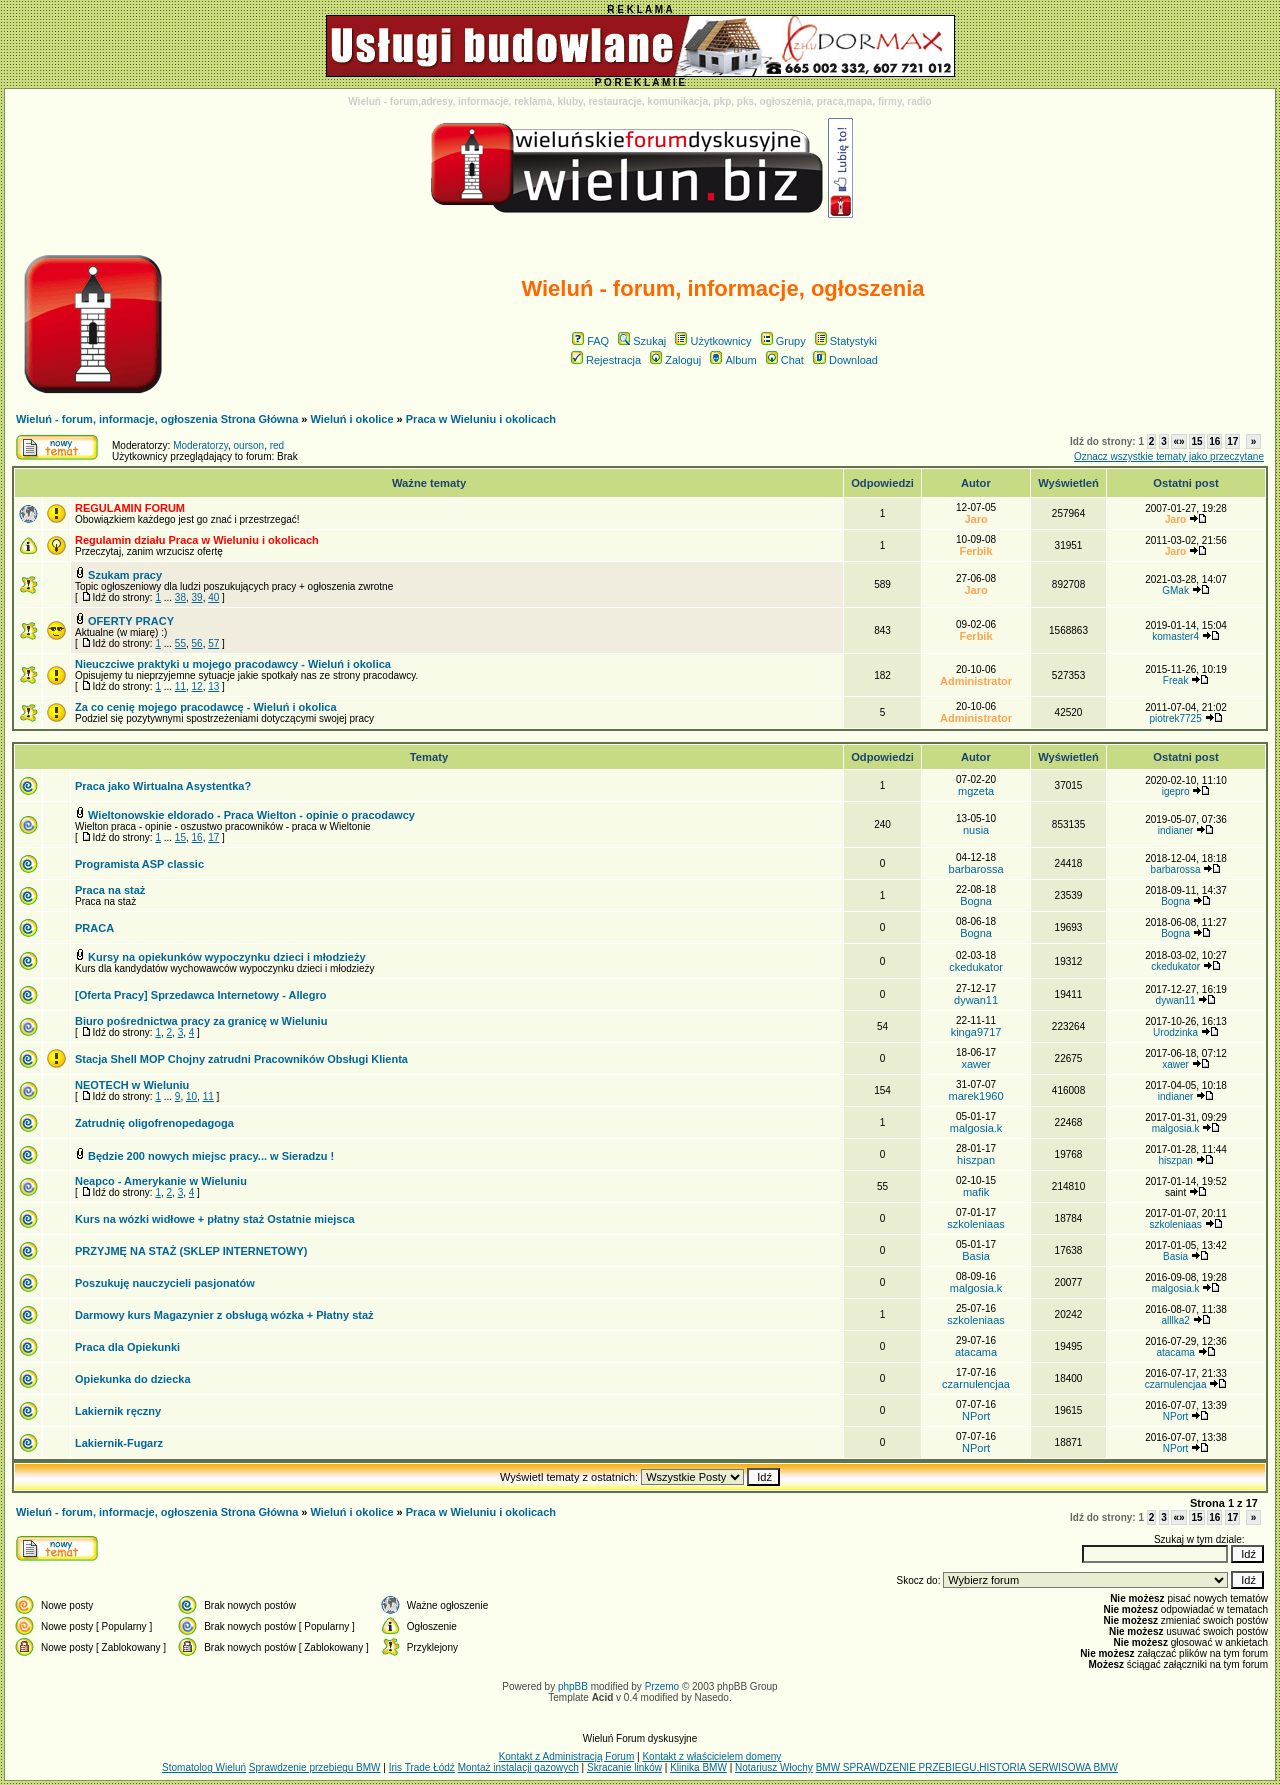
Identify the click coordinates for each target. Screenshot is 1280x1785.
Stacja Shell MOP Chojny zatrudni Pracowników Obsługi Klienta (241, 1059)
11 (180, 686)
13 (213, 686)
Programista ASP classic (139, 864)
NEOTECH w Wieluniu (132, 1085)
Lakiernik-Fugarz (119, 1443)
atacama (976, 1352)
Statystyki (846, 341)
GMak (1175, 590)
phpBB (573, 1686)
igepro (1176, 791)
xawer (975, 1064)
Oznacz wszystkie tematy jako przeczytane (1169, 456)
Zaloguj (675, 360)
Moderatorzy (200, 445)
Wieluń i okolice (352, 419)
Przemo (662, 1686)
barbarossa (976, 869)
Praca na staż (110, 890)
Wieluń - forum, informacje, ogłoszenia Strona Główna (157, 419)
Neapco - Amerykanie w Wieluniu (161, 1181)
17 (1232, 441)
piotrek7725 (1175, 718)
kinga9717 (976, 1032)
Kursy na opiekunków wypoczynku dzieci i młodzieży (227, 957)
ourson (249, 445)
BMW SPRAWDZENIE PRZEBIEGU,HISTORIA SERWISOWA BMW (967, 1767)
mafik (976, 1192)
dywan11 (976, 1000)
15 (1196, 441)
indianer (1176, 830)
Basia (976, 1256)
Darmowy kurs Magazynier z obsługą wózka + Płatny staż (224, 1315)
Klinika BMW (698, 1767)
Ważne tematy (429, 483)
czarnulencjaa (976, 1384)
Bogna (976, 901)
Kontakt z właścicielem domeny (711, 1756)
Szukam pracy (125, 575)
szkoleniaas (975, 1224)
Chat (785, 360)
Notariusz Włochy (774, 1767)
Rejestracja (606, 360)
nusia (976, 830)
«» (1178, 441)
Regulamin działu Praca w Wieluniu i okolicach (197, 540)
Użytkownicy (713, 341)
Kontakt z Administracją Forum (567, 1756)
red (277, 445)
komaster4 (1175, 636)
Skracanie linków (624, 1767)
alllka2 (1175, 1320)
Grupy (783, 341)
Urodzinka (1175, 1032)
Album (733, 360)
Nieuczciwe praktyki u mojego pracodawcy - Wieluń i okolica (233, 664)
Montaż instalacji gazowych (518, 1767)
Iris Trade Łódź (422, 1767)
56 (197, 643)
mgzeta (976, 791)
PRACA (94, 928)
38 (180, 597)
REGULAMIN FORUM (130, 508)
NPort (976, 1416)
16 (1214, 441)
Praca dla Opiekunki (127, 1347)
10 (191, 1096)
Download (845, 360)
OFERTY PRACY (131, 621)
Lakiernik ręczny (118, 1411)
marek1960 (976, 1096)
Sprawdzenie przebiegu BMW (315, 1767)
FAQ (590, 341)
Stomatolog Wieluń (204, 1767)
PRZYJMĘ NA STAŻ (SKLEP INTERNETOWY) (191, 1251)
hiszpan (976, 1160)
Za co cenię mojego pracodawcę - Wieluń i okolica (206, 707)
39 (197, 597)
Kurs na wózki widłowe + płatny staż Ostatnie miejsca (215, 1219)
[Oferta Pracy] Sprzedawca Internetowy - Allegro (200, 995)
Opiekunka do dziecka (133, 1379)
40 (213, 597)
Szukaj (642, 341)
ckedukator (976, 967)
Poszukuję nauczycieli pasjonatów (165, 1283)
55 (180, 643)
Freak (1176, 680)
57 (213, 643)
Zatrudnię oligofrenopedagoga (154, 1123)
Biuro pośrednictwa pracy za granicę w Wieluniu (201, 1021)
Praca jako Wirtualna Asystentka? (163, 786)
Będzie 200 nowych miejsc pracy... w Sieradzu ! (211, 1156)
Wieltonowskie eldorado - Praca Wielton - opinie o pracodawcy (251, 815)
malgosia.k (976, 1128)
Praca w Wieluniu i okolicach (481, 419)
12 (197, 686)
